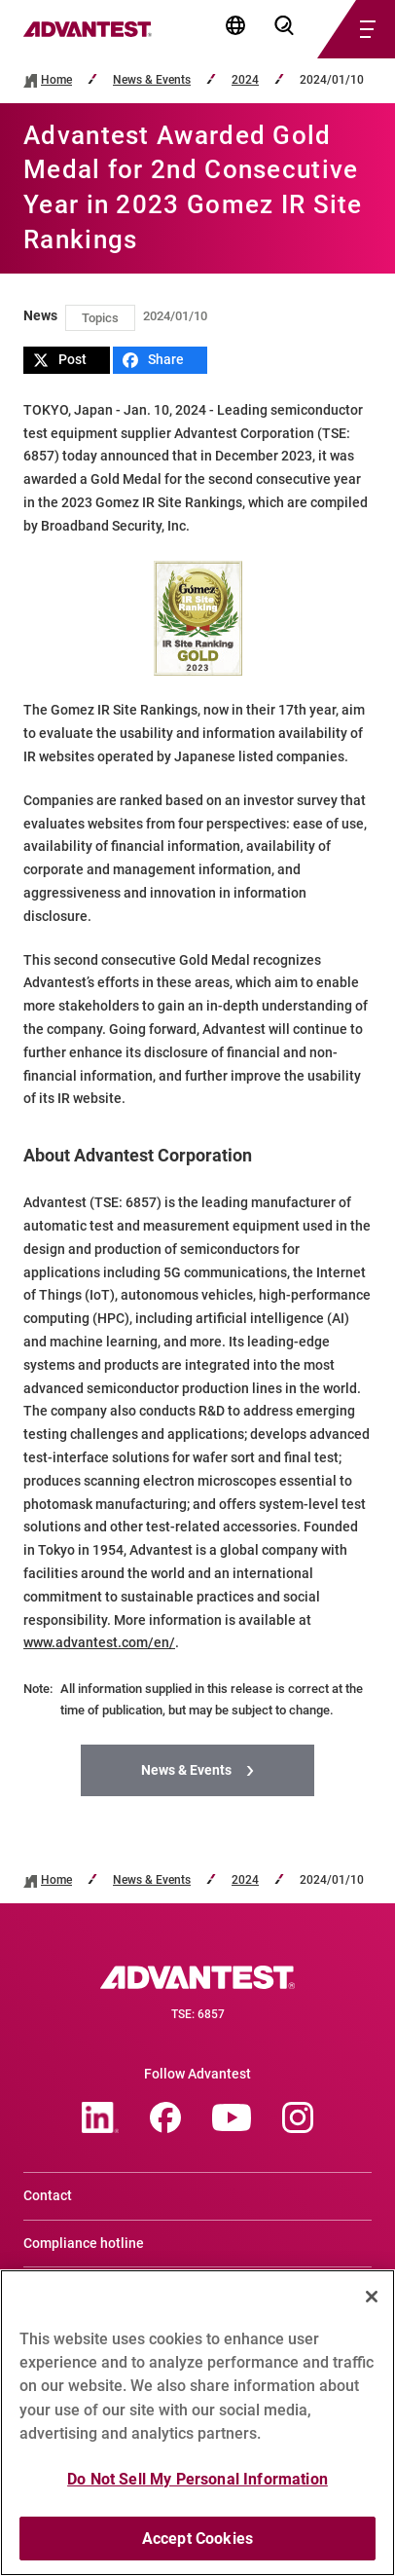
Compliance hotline (83, 2243)
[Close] (371, 2305)
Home (56, 80)
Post (60, 359)
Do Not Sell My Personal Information (197, 2488)
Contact (47, 2195)
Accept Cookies (197, 2547)
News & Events (152, 80)
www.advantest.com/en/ (99, 1642)
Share (153, 359)
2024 (245, 80)
